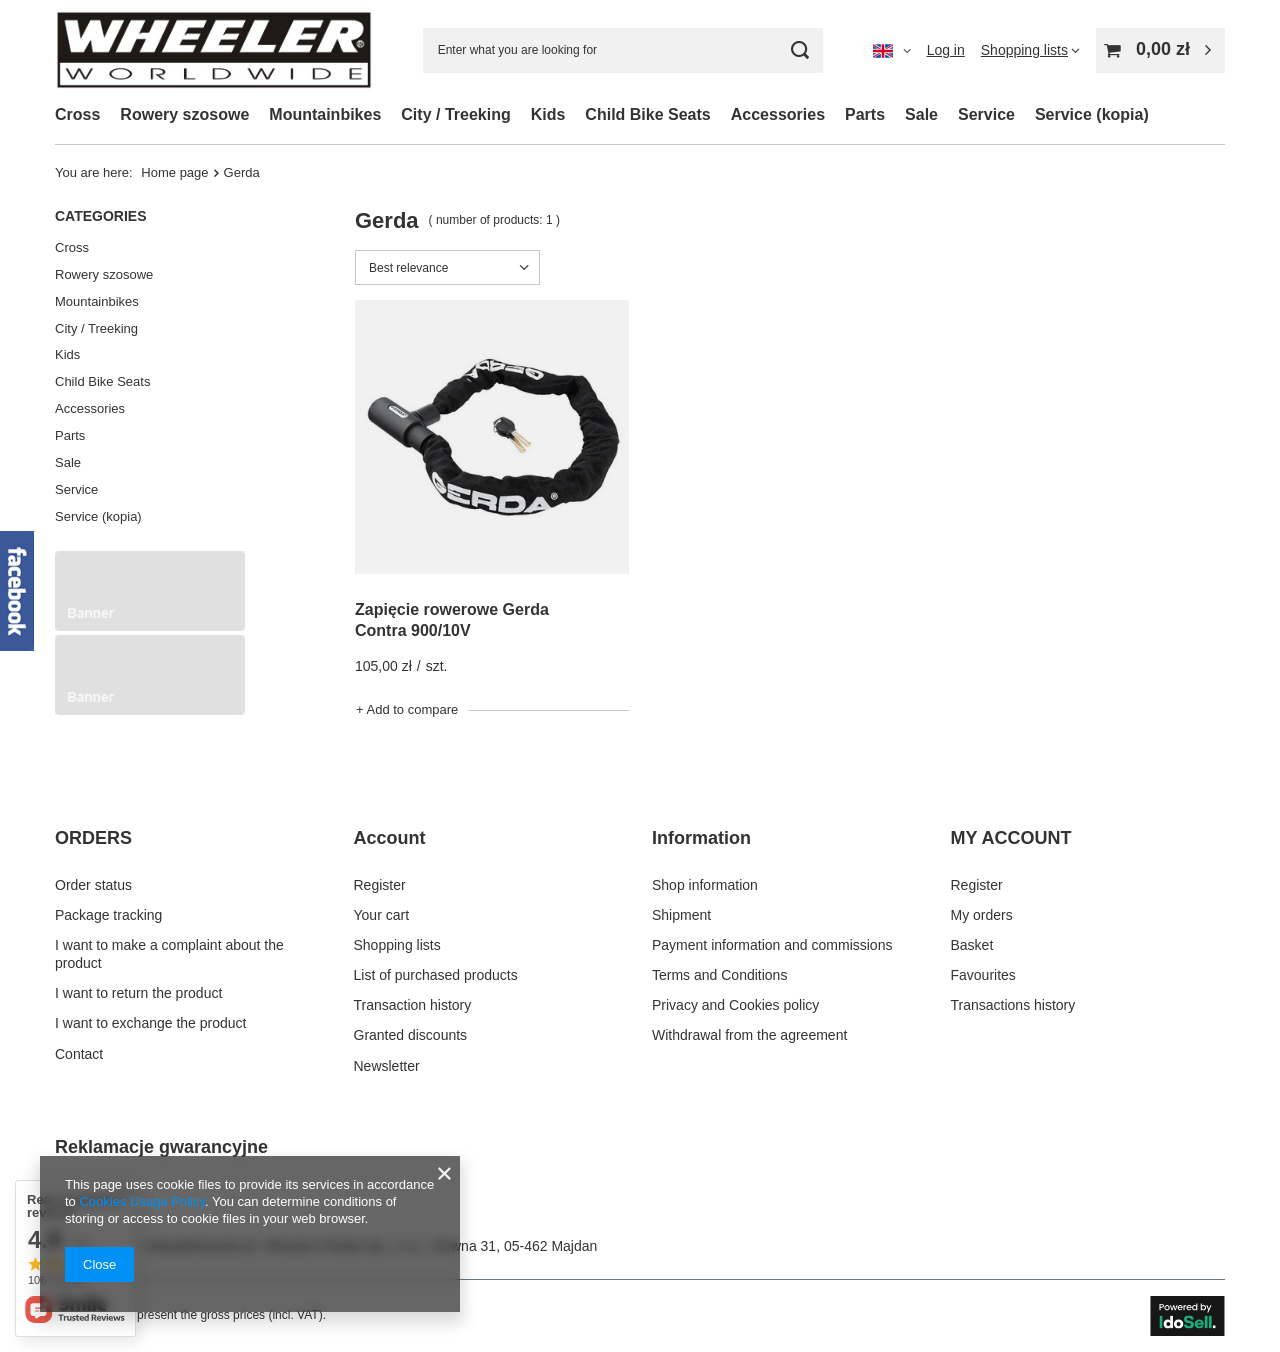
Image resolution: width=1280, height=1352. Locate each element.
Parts (865, 114)
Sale (921, 114)
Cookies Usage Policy (141, 1201)
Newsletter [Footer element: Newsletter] (387, 1066)
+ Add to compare (407, 709)
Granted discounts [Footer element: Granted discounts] (411, 1035)
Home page (174, 172)
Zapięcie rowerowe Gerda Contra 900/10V (452, 620)
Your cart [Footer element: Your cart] (382, 915)
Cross (77, 114)
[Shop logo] (214, 50)
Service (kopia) (1092, 114)
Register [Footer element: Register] (380, 885)
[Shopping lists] (1030, 50)
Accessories (778, 114)
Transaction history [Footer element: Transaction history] (413, 1005)
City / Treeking (455, 114)
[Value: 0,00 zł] (1160, 50)
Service (986, 114)
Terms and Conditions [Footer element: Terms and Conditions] (719, 975)
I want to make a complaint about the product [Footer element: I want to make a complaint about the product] (169, 954)
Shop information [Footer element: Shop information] (705, 885)
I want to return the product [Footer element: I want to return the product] (138, 993)
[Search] (800, 50)
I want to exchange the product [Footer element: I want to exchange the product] (150, 1023)
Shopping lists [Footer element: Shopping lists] (397, 945)
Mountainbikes (325, 114)
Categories (101, 216)
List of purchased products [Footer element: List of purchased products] (436, 975)
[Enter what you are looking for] (623, 50)
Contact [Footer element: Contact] (79, 1054)
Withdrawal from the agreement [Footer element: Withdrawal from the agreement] (749, 1035)
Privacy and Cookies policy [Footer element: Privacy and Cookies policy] (735, 1005)
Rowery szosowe (184, 114)
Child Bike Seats (647, 114)
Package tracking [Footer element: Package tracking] (108, 915)
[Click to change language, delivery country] (892, 50)
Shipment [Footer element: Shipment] (681, 915)
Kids (548, 114)
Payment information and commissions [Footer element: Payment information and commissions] (772, 945)
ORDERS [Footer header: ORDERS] (93, 838)
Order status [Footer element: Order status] (93, 885)
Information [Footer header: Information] (701, 838)
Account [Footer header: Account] (390, 838)
